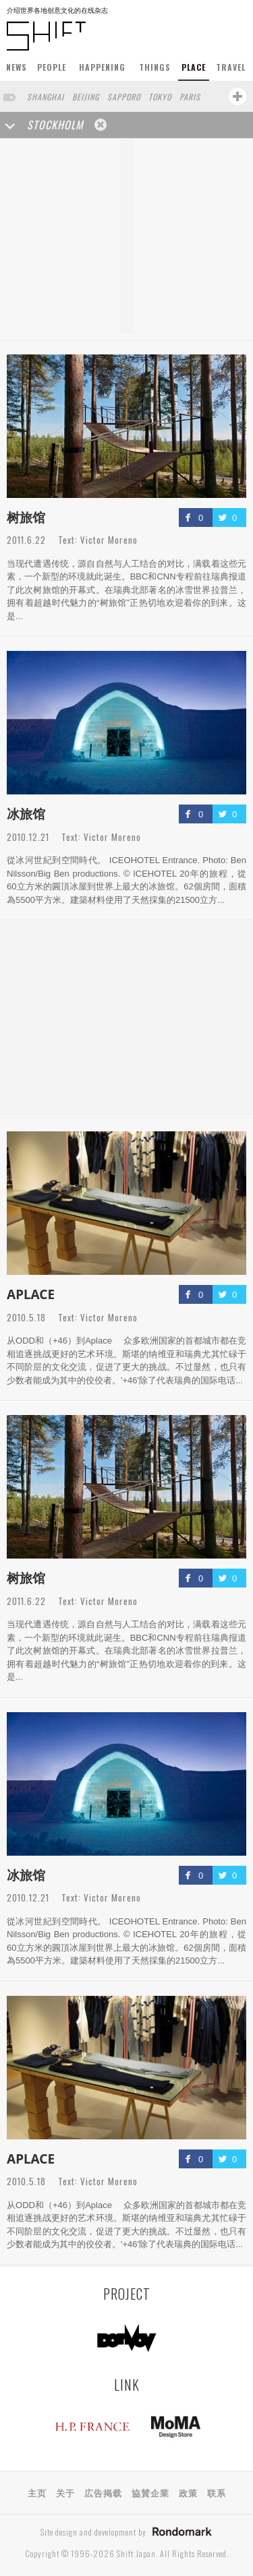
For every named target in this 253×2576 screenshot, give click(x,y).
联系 (216, 2492)
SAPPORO (123, 96)
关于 (65, 2492)
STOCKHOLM (55, 125)
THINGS (155, 67)
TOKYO (159, 96)
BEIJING (85, 96)
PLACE (193, 67)
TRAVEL (231, 67)
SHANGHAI (45, 96)
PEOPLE (51, 67)
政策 (188, 2492)
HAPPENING (102, 67)
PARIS (189, 96)
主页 (37, 2492)
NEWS (16, 67)
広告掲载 (103, 2492)
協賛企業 (150, 2492)
